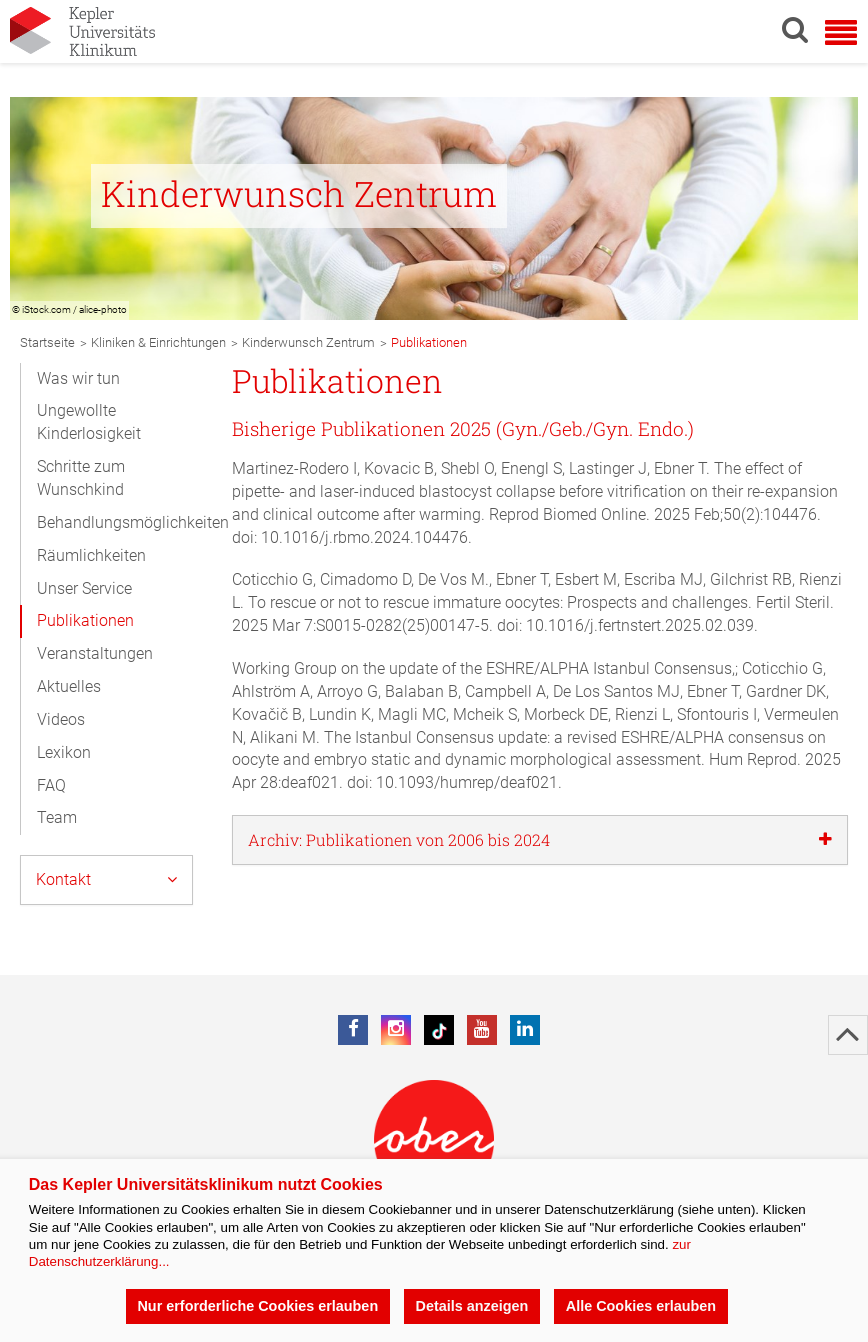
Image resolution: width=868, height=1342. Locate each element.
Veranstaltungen (95, 653)
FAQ (51, 785)
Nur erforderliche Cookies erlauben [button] (257, 1306)
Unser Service (84, 588)
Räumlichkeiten (91, 555)
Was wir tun (78, 378)
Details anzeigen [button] (472, 1306)
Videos (61, 719)
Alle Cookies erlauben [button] (641, 1306)
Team (57, 817)
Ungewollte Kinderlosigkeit (89, 422)
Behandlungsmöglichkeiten (124, 522)
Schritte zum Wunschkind (81, 478)
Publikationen (85, 620)
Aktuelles (69, 686)
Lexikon (64, 752)
